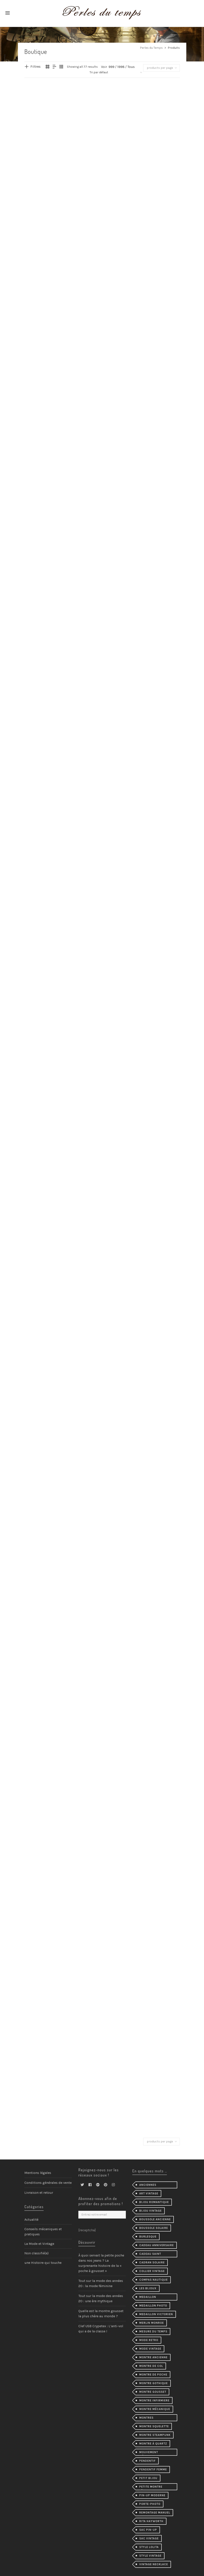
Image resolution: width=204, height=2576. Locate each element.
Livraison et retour (38, 2193)
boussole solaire (153, 2228)
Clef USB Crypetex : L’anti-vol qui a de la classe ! (100, 2328)
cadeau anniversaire (156, 2245)
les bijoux (148, 2288)
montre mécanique (154, 2409)
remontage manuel (154, 2512)
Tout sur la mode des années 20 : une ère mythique (100, 2298)
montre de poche (153, 2374)
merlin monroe (151, 2322)
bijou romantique (154, 2202)
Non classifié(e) (36, 2253)
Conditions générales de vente (48, 2183)
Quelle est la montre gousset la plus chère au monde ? (100, 2313)
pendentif (147, 2460)
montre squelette (154, 2426)
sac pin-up (148, 2529)
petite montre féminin (150, 2487)
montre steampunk (155, 2435)
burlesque (148, 2236)
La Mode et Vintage (39, 2244)
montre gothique (153, 2383)
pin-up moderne (152, 2495)
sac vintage (149, 2538)
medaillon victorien (156, 2314)
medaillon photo (153, 2305)
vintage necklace (153, 2564)
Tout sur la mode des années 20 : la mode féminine (100, 2283)
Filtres (35, 66)
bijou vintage (150, 2210)
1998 (121, 67)
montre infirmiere (154, 2400)
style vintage (150, 2555)
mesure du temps (153, 2331)
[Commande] (116, 72)
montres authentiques (150, 2418)
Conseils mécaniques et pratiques (43, 2231)
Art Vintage (148, 2193)
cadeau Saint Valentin (150, 2254)
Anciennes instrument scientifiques (150, 2185)
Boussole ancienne (155, 2219)
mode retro (148, 2340)
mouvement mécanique (148, 2453)
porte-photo (149, 2503)
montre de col (151, 2366)
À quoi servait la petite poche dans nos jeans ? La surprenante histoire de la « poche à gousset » (101, 2263)
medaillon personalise (149, 2297)
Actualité (31, 2219)
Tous (131, 67)
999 (111, 67)
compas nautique (153, 2279)
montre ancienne (153, 2357)
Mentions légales (37, 2173)
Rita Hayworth (151, 2521)
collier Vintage (152, 2271)
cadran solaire (152, 2262)
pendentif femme (153, 2469)
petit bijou (148, 2478)
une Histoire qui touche (43, 2263)
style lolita (149, 2547)
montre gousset (152, 2391)
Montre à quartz (153, 2443)
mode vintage (150, 2348)
